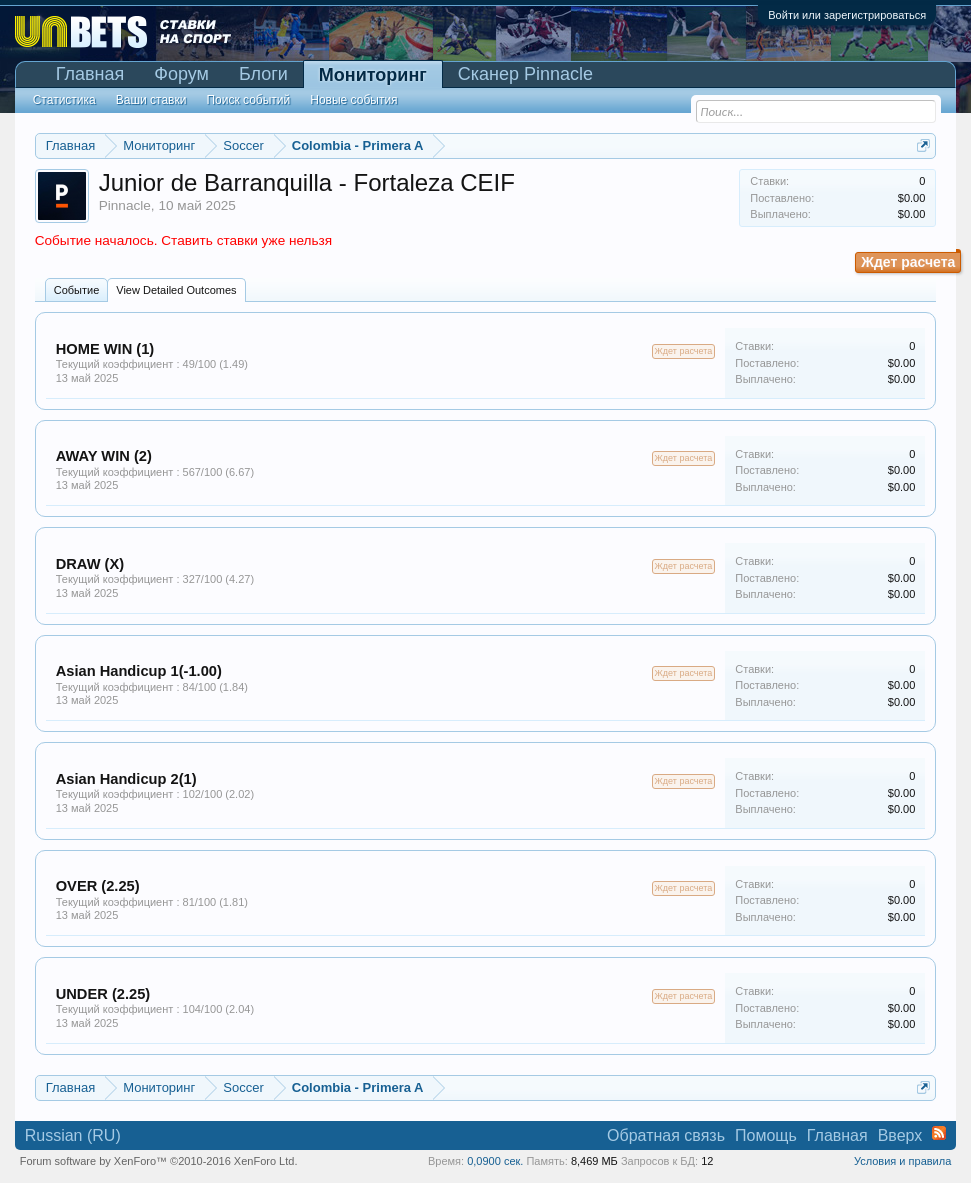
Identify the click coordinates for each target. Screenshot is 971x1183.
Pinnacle (125, 205)
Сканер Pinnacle (525, 74)
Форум (181, 74)
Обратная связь (666, 1135)
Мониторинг (373, 75)
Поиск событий (248, 100)
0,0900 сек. (495, 1161)
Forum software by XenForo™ (159, 1161)
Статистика (64, 100)
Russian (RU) (73, 1135)
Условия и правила (902, 1161)
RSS (939, 1133)
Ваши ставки (151, 100)
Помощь (766, 1135)
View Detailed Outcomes (176, 290)
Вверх (900, 1135)
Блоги (263, 74)
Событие (77, 290)
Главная (90, 74)
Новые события (353, 100)
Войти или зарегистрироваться (847, 15)
